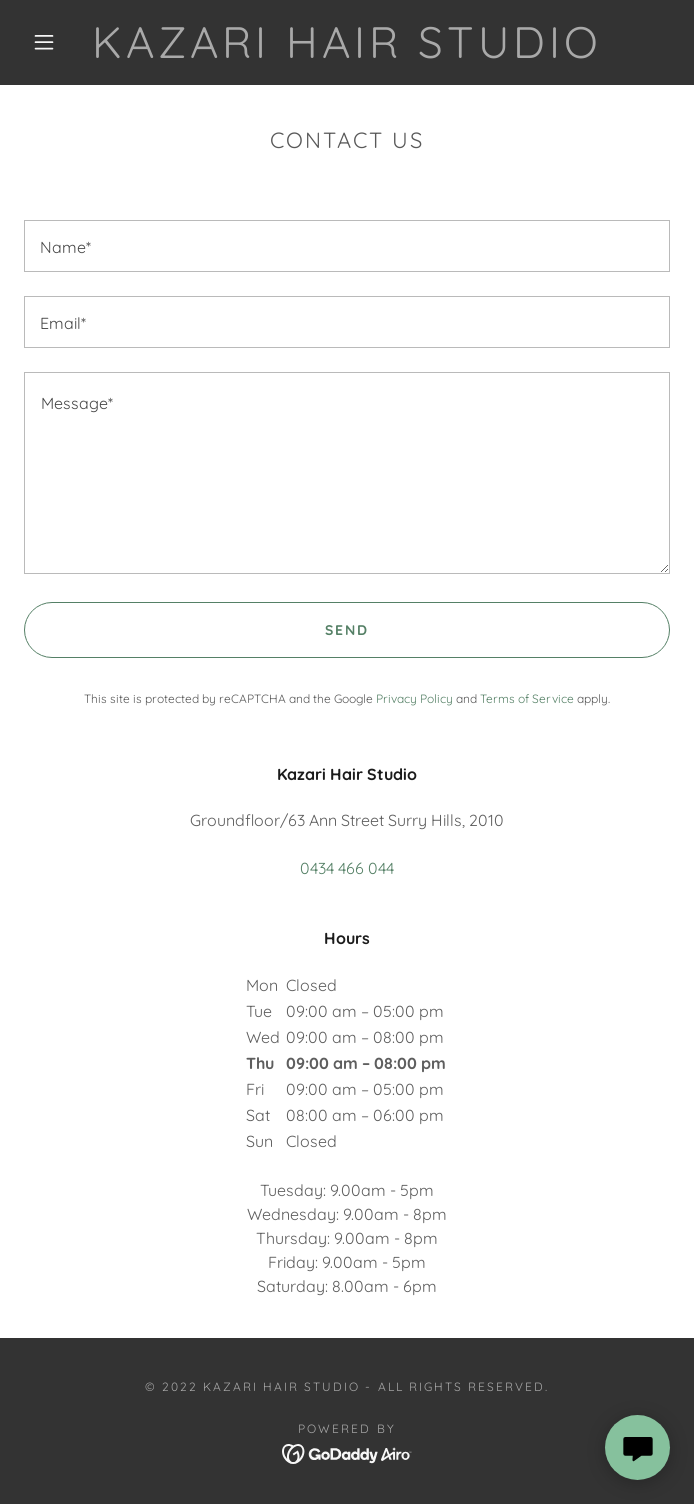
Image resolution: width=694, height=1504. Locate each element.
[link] (347, 42)
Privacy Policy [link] (414, 698)
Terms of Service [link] (527, 698)
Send (347, 630)
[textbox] (347, 246)
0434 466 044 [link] (347, 868)
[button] (56, 42)
